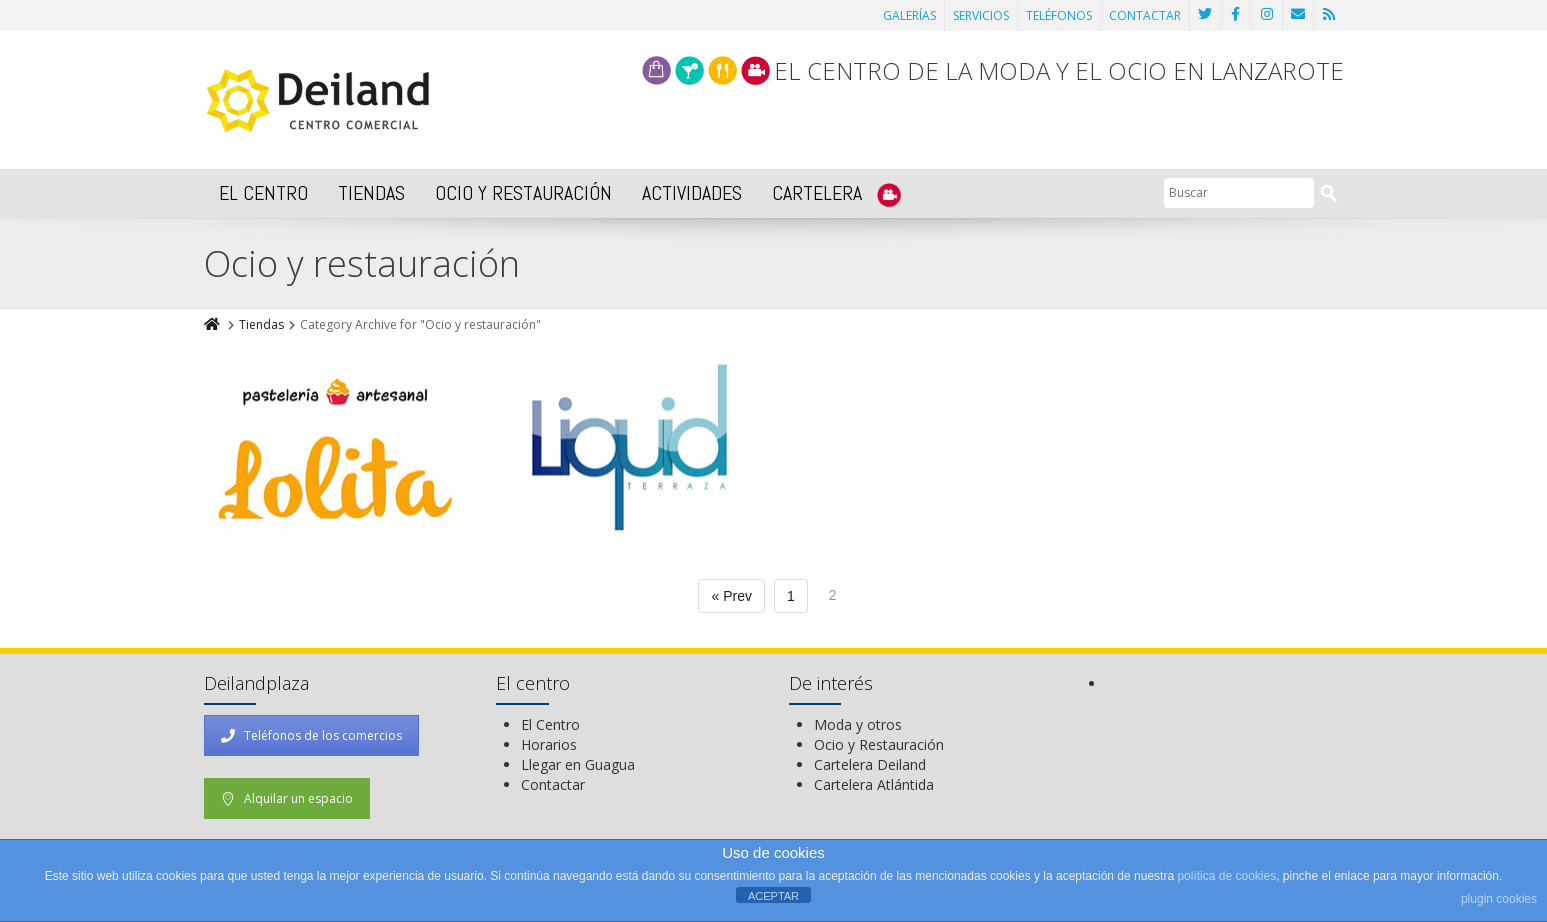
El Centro (550, 724)
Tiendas (261, 324)
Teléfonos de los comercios (311, 735)
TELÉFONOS (1059, 15)
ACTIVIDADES (692, 193)
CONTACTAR (1145, 15)
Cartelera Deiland (870, 764)
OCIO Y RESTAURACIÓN (523, 193)
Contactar (553, 784)
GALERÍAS (909, 15)
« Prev (731, 596)
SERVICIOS (981, 15)
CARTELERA (836, 193)
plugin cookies (1499, 899)
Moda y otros (858, 724)
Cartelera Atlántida (874, 784)
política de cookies (1226, 876)
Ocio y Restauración (879, 744)
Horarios (549, 744)
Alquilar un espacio (287, 798)
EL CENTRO (263, 193)
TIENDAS (371, 193)
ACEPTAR (773, 896)
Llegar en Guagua (578, 764)
